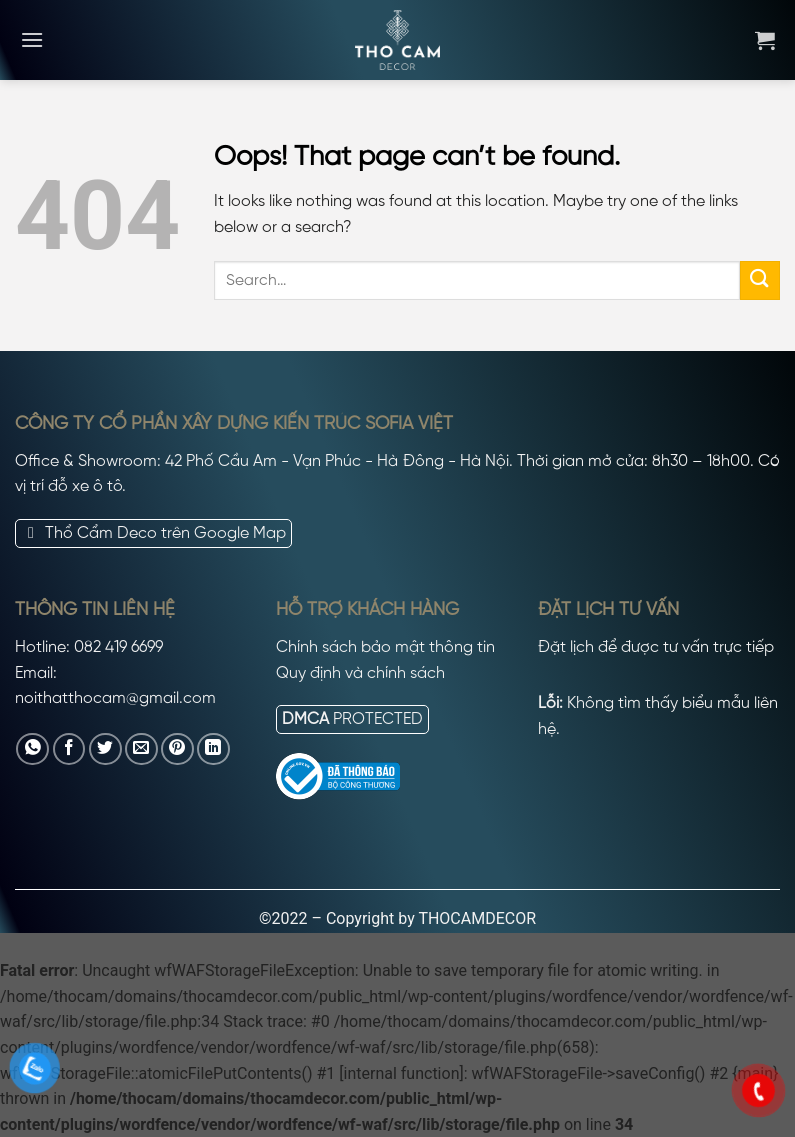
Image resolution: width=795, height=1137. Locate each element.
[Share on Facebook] (69, 749)
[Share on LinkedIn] (213, 749)
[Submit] (760, 280)
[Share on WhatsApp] (32, 749)
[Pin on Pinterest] (177, 749)
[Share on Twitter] (105, 749)
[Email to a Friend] (141, 749)
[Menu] (32, 39)
